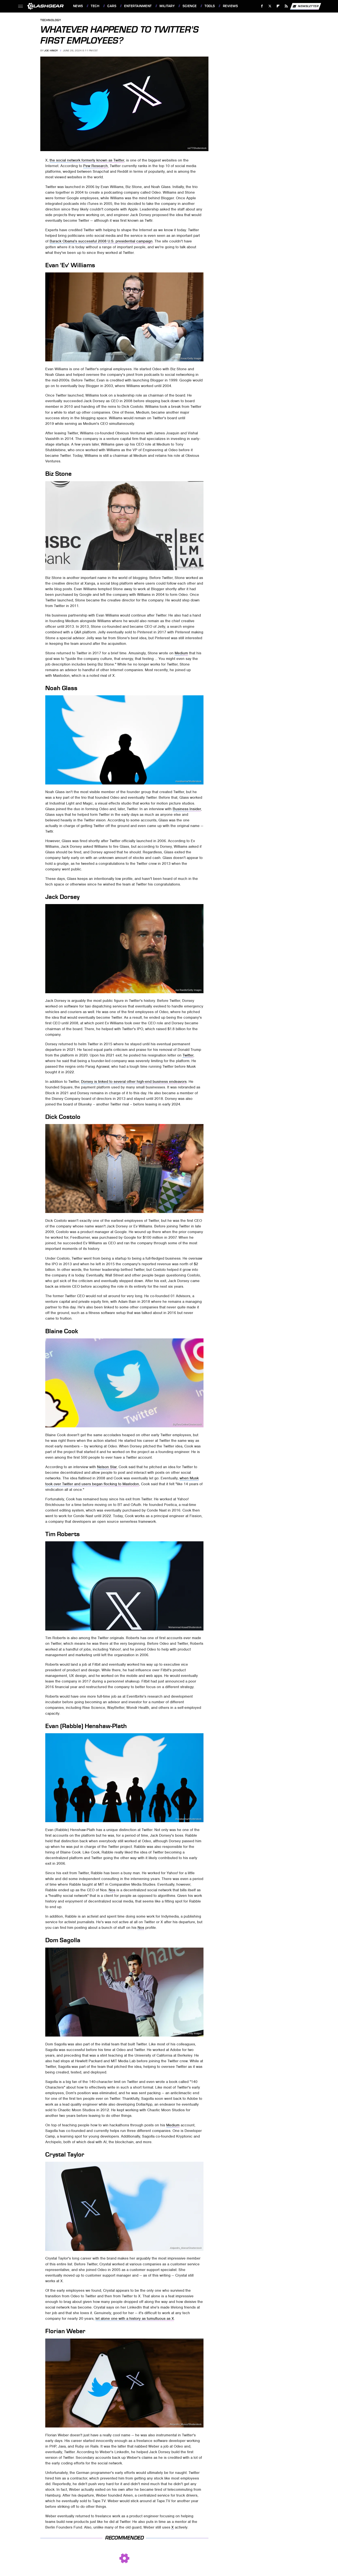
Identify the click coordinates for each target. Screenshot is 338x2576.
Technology (50, 20)
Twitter (188, 1055)
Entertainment (138, 6)
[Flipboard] (278, 6)
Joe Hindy (51, 50)
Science (190, 6)
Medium (181, 653)
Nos (112, 1890)
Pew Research (95, 165)
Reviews (230, 6)
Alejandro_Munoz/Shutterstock (186, 2248)
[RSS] (286, 6)
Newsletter (305, 6)
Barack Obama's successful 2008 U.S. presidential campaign (101, 241)
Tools (210, 6)
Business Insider (187, 808)
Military (167, 6)
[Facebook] (262, 6)
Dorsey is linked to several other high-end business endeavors (134, 1081)
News (78, 6)
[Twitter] (270, 6)
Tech (95, 6)
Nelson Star (107, 1466)
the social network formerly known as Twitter (87, 160)
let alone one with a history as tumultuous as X (134, 2318)
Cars (111, 6)
